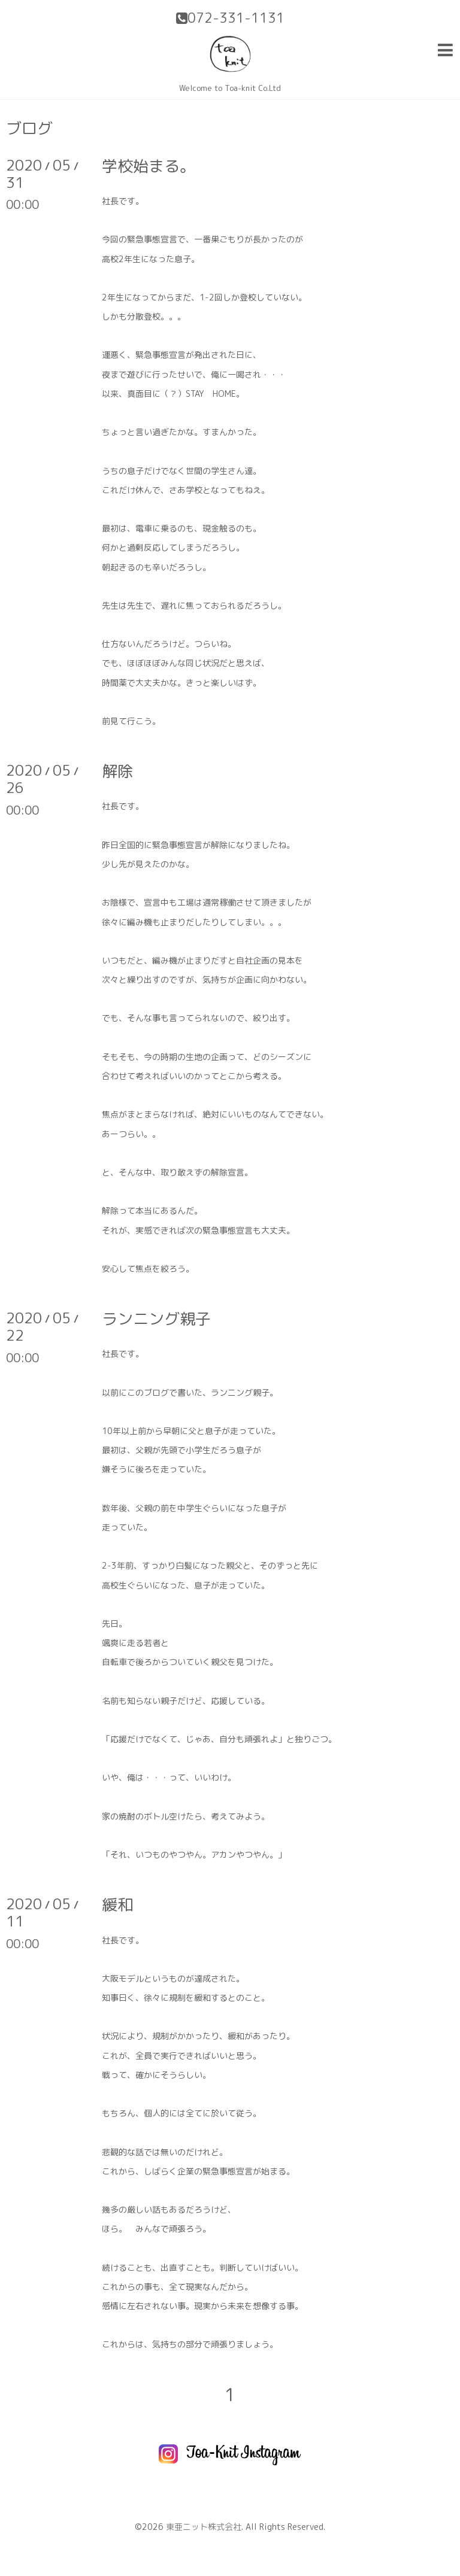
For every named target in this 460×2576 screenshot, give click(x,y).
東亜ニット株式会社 (203, 2526)
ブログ (29, 128)
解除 (117, 771)
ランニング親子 (156, 1318)
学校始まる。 (148, 166)
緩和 (117, 1904)
